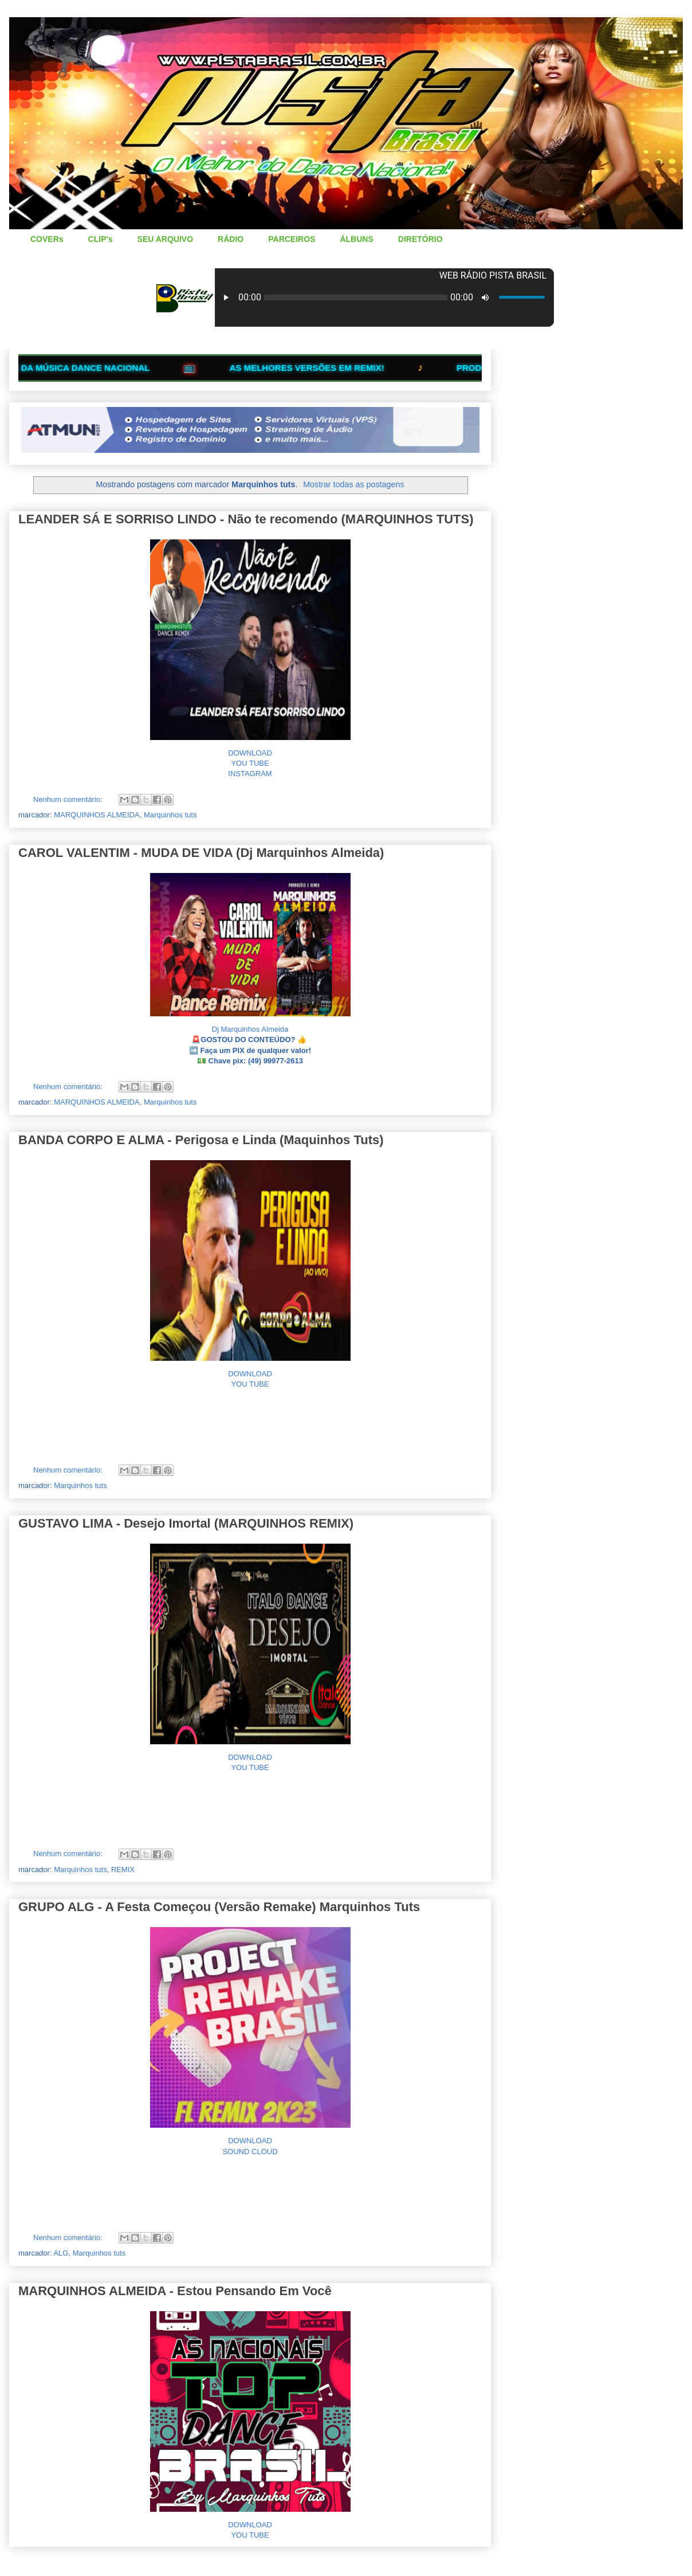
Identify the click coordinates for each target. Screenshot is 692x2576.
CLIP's (100, 239)
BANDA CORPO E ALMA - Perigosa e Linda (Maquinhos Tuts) (201, 1140)
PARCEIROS (291, 239)
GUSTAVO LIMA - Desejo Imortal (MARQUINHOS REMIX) (185, 1523)
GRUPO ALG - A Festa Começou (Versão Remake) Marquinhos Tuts (219, 1907)
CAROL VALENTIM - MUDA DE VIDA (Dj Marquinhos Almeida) (201, 852)
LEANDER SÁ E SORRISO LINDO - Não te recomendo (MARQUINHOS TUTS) (246, 519)
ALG (60, 2253)
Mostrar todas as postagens (353, 484)
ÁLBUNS (356, 239)
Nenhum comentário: (68, 799)
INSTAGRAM (250, 773)
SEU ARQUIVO (165, 239)
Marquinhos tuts (170, 815)
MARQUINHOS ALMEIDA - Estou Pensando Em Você (175, 2291)
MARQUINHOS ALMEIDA (97, 815)
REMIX (123, 1869)
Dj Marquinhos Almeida (250, 1029)
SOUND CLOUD (249, 2151)
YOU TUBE (250, 763)
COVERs (47, 239)
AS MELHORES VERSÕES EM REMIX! (326, 368)
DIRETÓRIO (420, 239)
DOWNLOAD (250, 753)
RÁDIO (230, 239)
